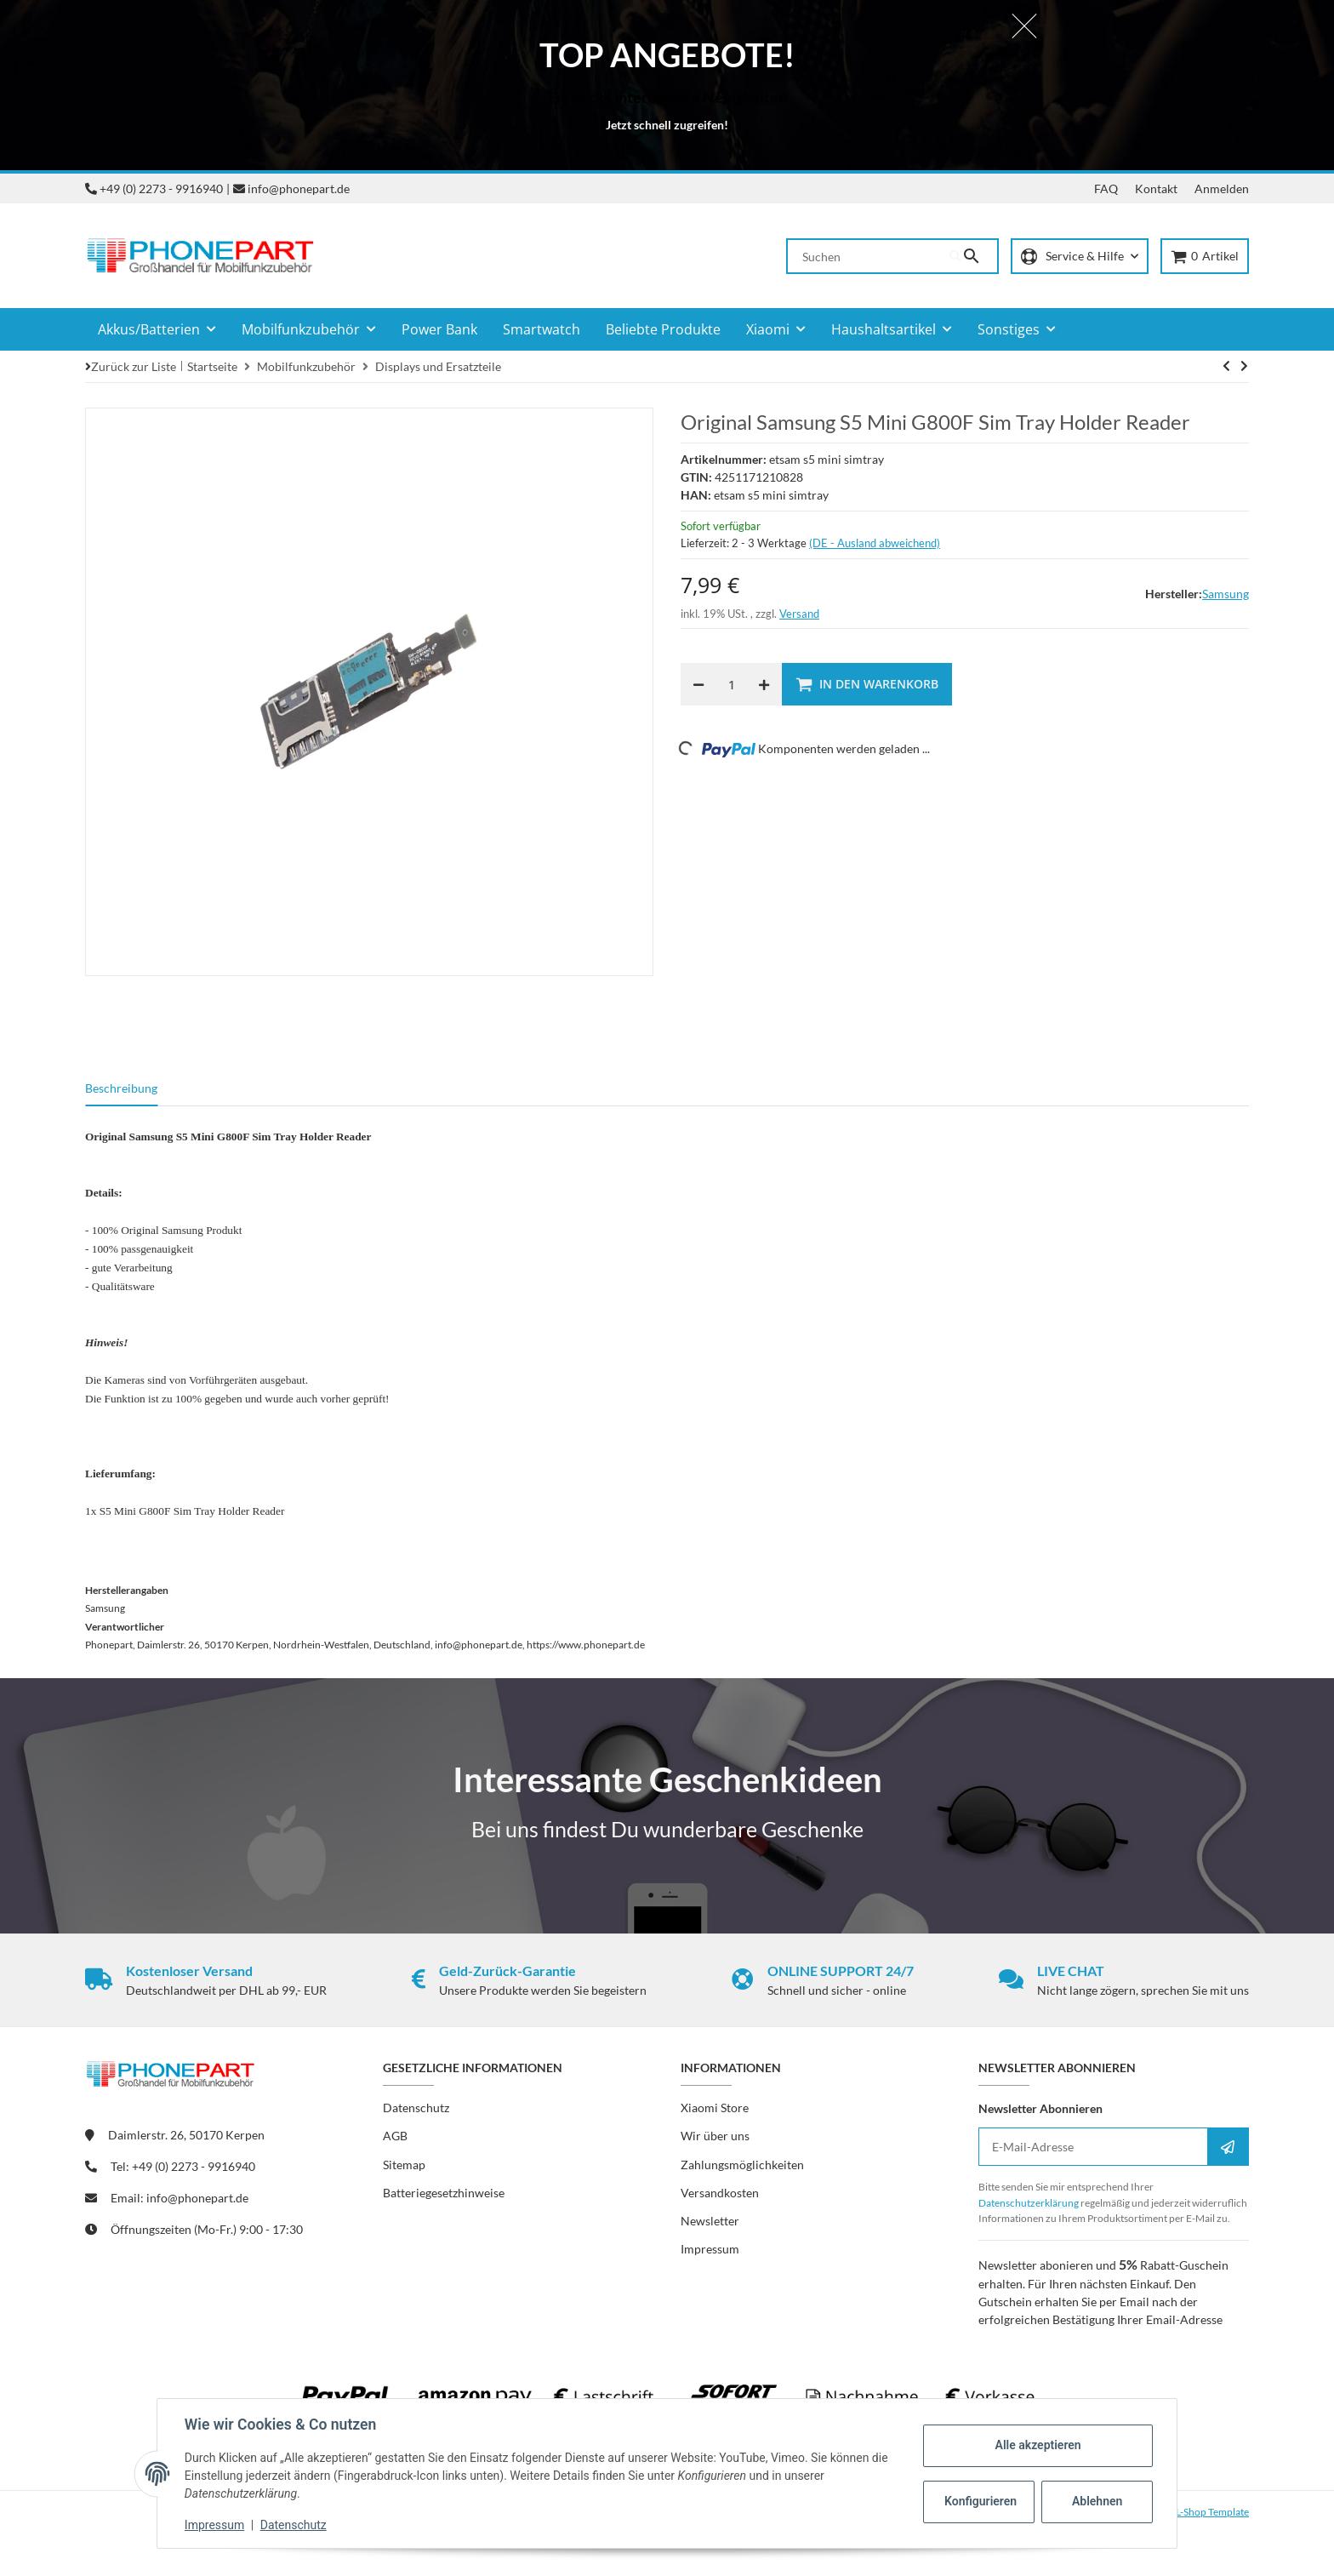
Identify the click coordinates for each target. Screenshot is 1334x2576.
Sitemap (404, 2164)
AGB (395, 2135)
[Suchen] (868, 256)
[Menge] (731, 684)
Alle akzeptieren (1037, 2445)
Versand (799, 613)
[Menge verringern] (698, 684)
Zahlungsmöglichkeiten (742, 2164)
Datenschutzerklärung (1028, 2202)
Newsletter (710, 2220)
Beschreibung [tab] (121, 1088)
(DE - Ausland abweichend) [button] (874, 543)
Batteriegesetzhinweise (444, 2192)
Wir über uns (715, 2135)
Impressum (214, 2525)
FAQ (1106, 188)
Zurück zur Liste (133, 366)
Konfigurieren (980, 2501)
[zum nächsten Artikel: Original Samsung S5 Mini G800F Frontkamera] (1226, 366)
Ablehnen (1097, 2501)
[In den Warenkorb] (867, 684)
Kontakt (1156, 188)
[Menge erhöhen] (764, 684)
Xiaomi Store (715, 2107)
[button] (1079, 256)
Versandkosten (720, 2192)
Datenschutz (293, 2525)
